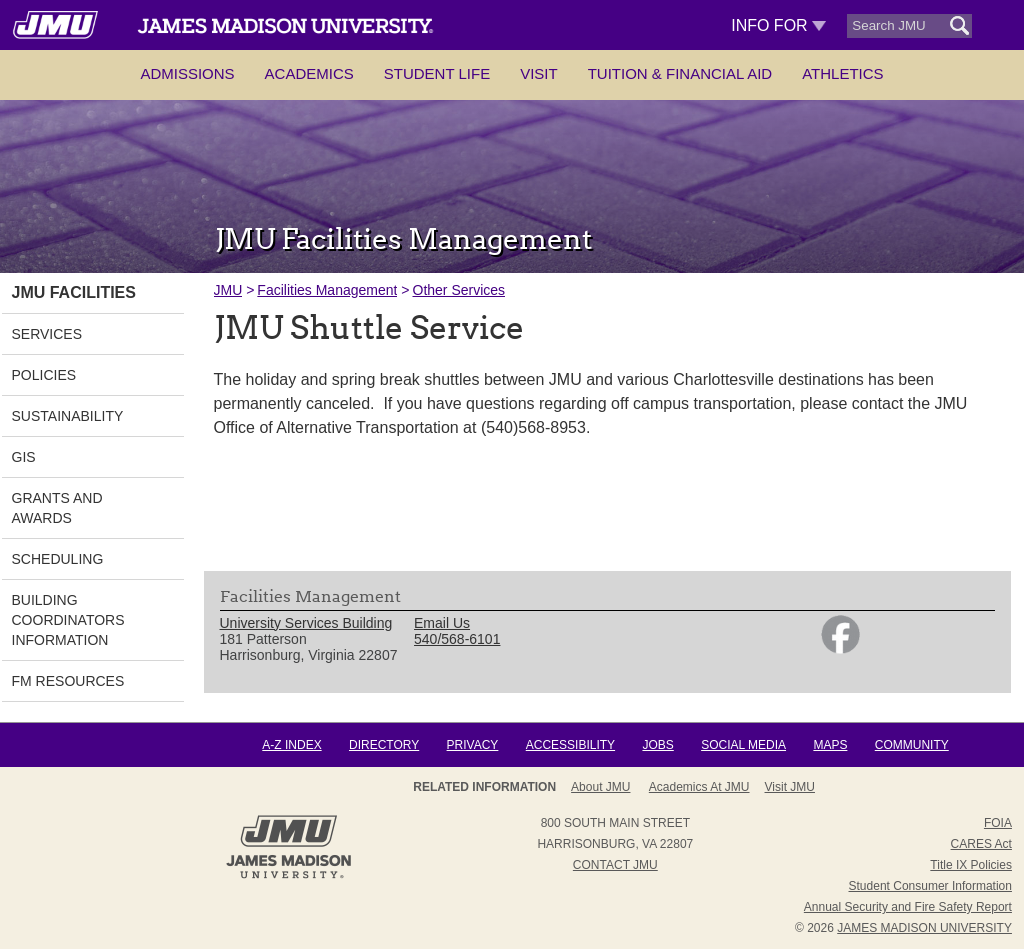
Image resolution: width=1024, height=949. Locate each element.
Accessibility (570, 745)
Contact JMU (615, 865)
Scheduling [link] (58, 559)
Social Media (743, 745)
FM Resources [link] (68, 681)
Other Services (459, 290)
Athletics (842, 73)
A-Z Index (291, 745)
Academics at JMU (699, 787)
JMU (228, 290)
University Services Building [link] (306, 623)
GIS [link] (24, 457)
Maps (830, 745)
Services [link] (47, 334)
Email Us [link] (442, 623)
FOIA (998, 823)
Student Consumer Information (930, 886)
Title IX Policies (971, 865)
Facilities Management (327, 290)
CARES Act (981, 844)
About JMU (600, 787)
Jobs (657, 745)
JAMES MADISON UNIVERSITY (924, 928)
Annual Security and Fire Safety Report (908, 907)
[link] (840, 649)
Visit (539, 73)
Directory (384, 745)
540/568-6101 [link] (457, 639)
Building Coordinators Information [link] (68, 620)
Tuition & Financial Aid (680, 73)
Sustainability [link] (68, 416)
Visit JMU (790, 787)
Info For (778, 25)
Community (912, 745)
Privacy (473, 745)
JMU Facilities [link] (74, 292)
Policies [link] (44, 375)
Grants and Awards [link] (57, 508)
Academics (309, 73)
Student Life (437, 73)
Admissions (187, 73)
